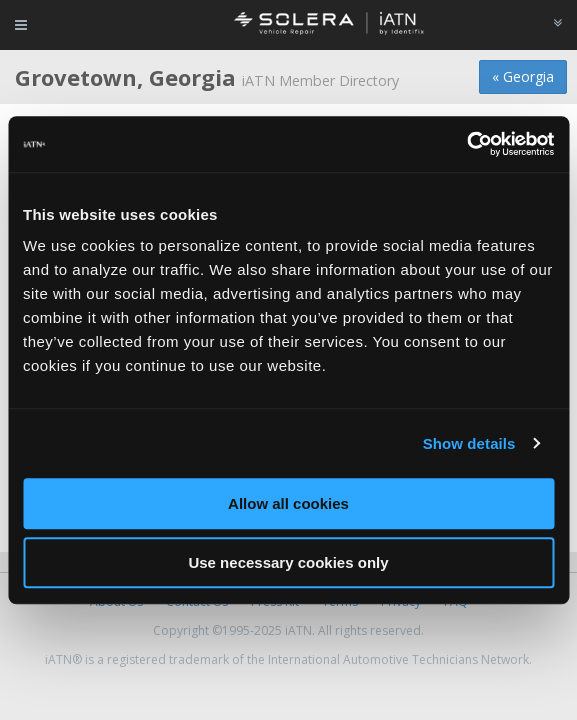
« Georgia (523, 76)
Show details (469, 443)
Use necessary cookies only (288, 562)
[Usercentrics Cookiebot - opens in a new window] (466, 144)
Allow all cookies (288, 503)
